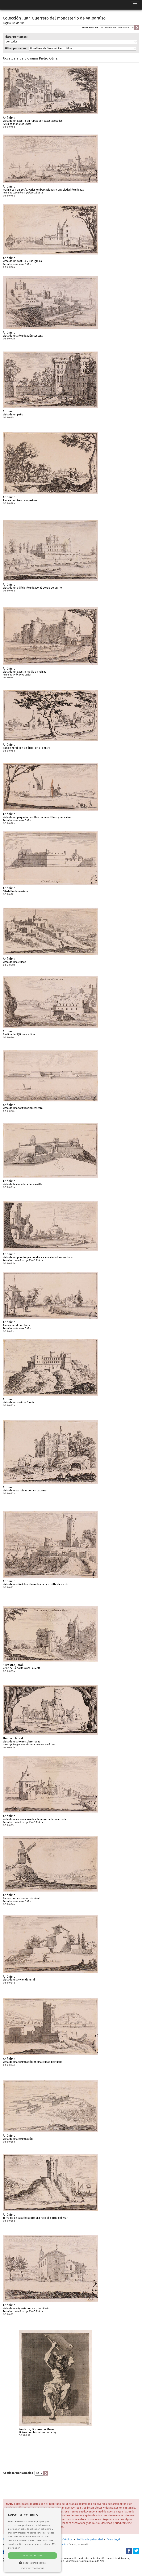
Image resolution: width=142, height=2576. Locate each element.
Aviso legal (113, 2539)
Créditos (67, 2539)
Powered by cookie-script (32, 2568)
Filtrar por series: (16, 48)
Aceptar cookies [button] (32, 2555)
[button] (32, 2563)
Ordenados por (90, 27)
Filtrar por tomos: (16, 36)
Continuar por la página (18, 2473)
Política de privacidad (90, 2539)
